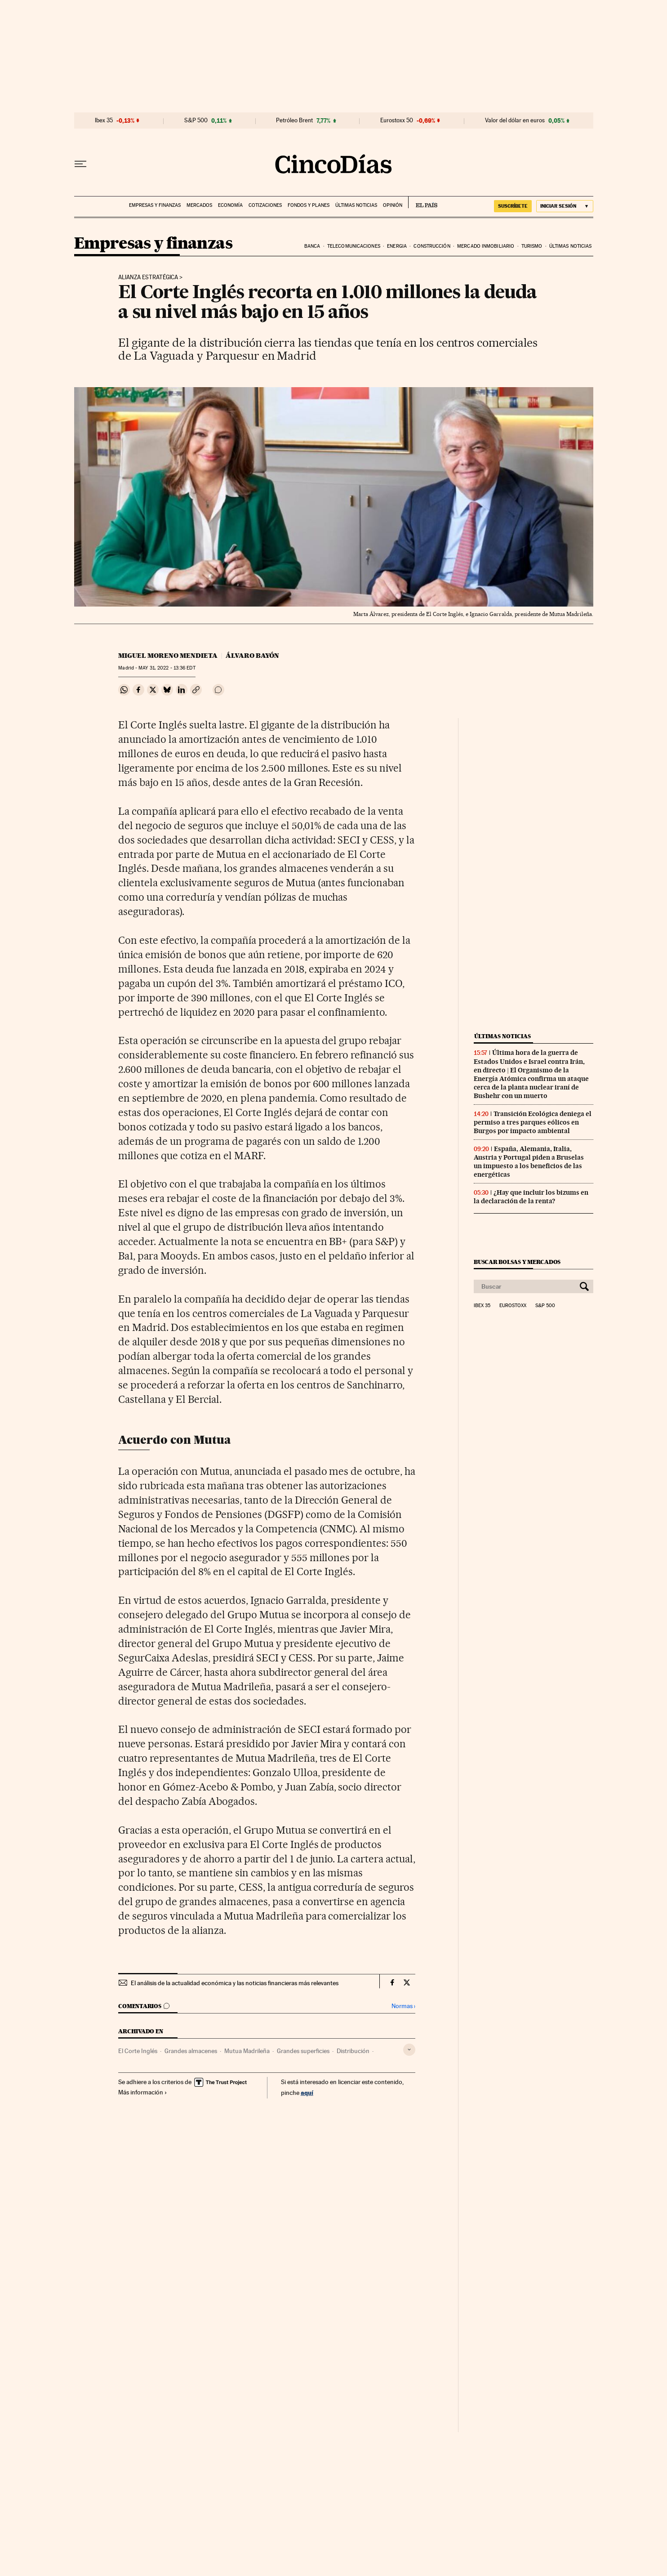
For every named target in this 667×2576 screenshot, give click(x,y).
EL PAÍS (422, 202)
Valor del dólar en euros (515, 120)
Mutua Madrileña (247, 2050)
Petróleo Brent (294, 120)
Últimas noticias (356, 205)
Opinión (392, 205)
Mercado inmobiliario (485, 246)
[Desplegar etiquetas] (409, 2050)
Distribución (353, 2050)
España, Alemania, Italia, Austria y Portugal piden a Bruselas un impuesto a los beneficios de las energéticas (529, 1162)
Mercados (199, 205)
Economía (230, 205)
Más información (142, 2092)
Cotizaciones (265, 205)
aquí (307, 2092)
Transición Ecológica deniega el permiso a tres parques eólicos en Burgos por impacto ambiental (532, 1122)
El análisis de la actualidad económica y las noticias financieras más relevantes (234, 1983)
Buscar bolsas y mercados (517, 1262)
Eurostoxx (512, 1305)
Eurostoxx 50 (396, 120)
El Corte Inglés (137, 2050)
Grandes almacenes (191, 2050)
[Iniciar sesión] (564, 206)
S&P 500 (196, 120)
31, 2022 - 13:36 (166, 668)
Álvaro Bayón (252, 656)
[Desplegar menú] (80, 164)
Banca (312, 246)
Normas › (403, 2006)
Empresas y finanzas (155, 205)
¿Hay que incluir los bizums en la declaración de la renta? (531, 1196)
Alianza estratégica (148, 277)
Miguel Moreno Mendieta (168, 656)
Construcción (432, 246)
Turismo (531, 246)
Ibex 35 (104, 120)
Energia (397, 246)
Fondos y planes (308, 205)
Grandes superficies (303, 2050)
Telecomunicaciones (353, 246)
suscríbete (513, 206)
